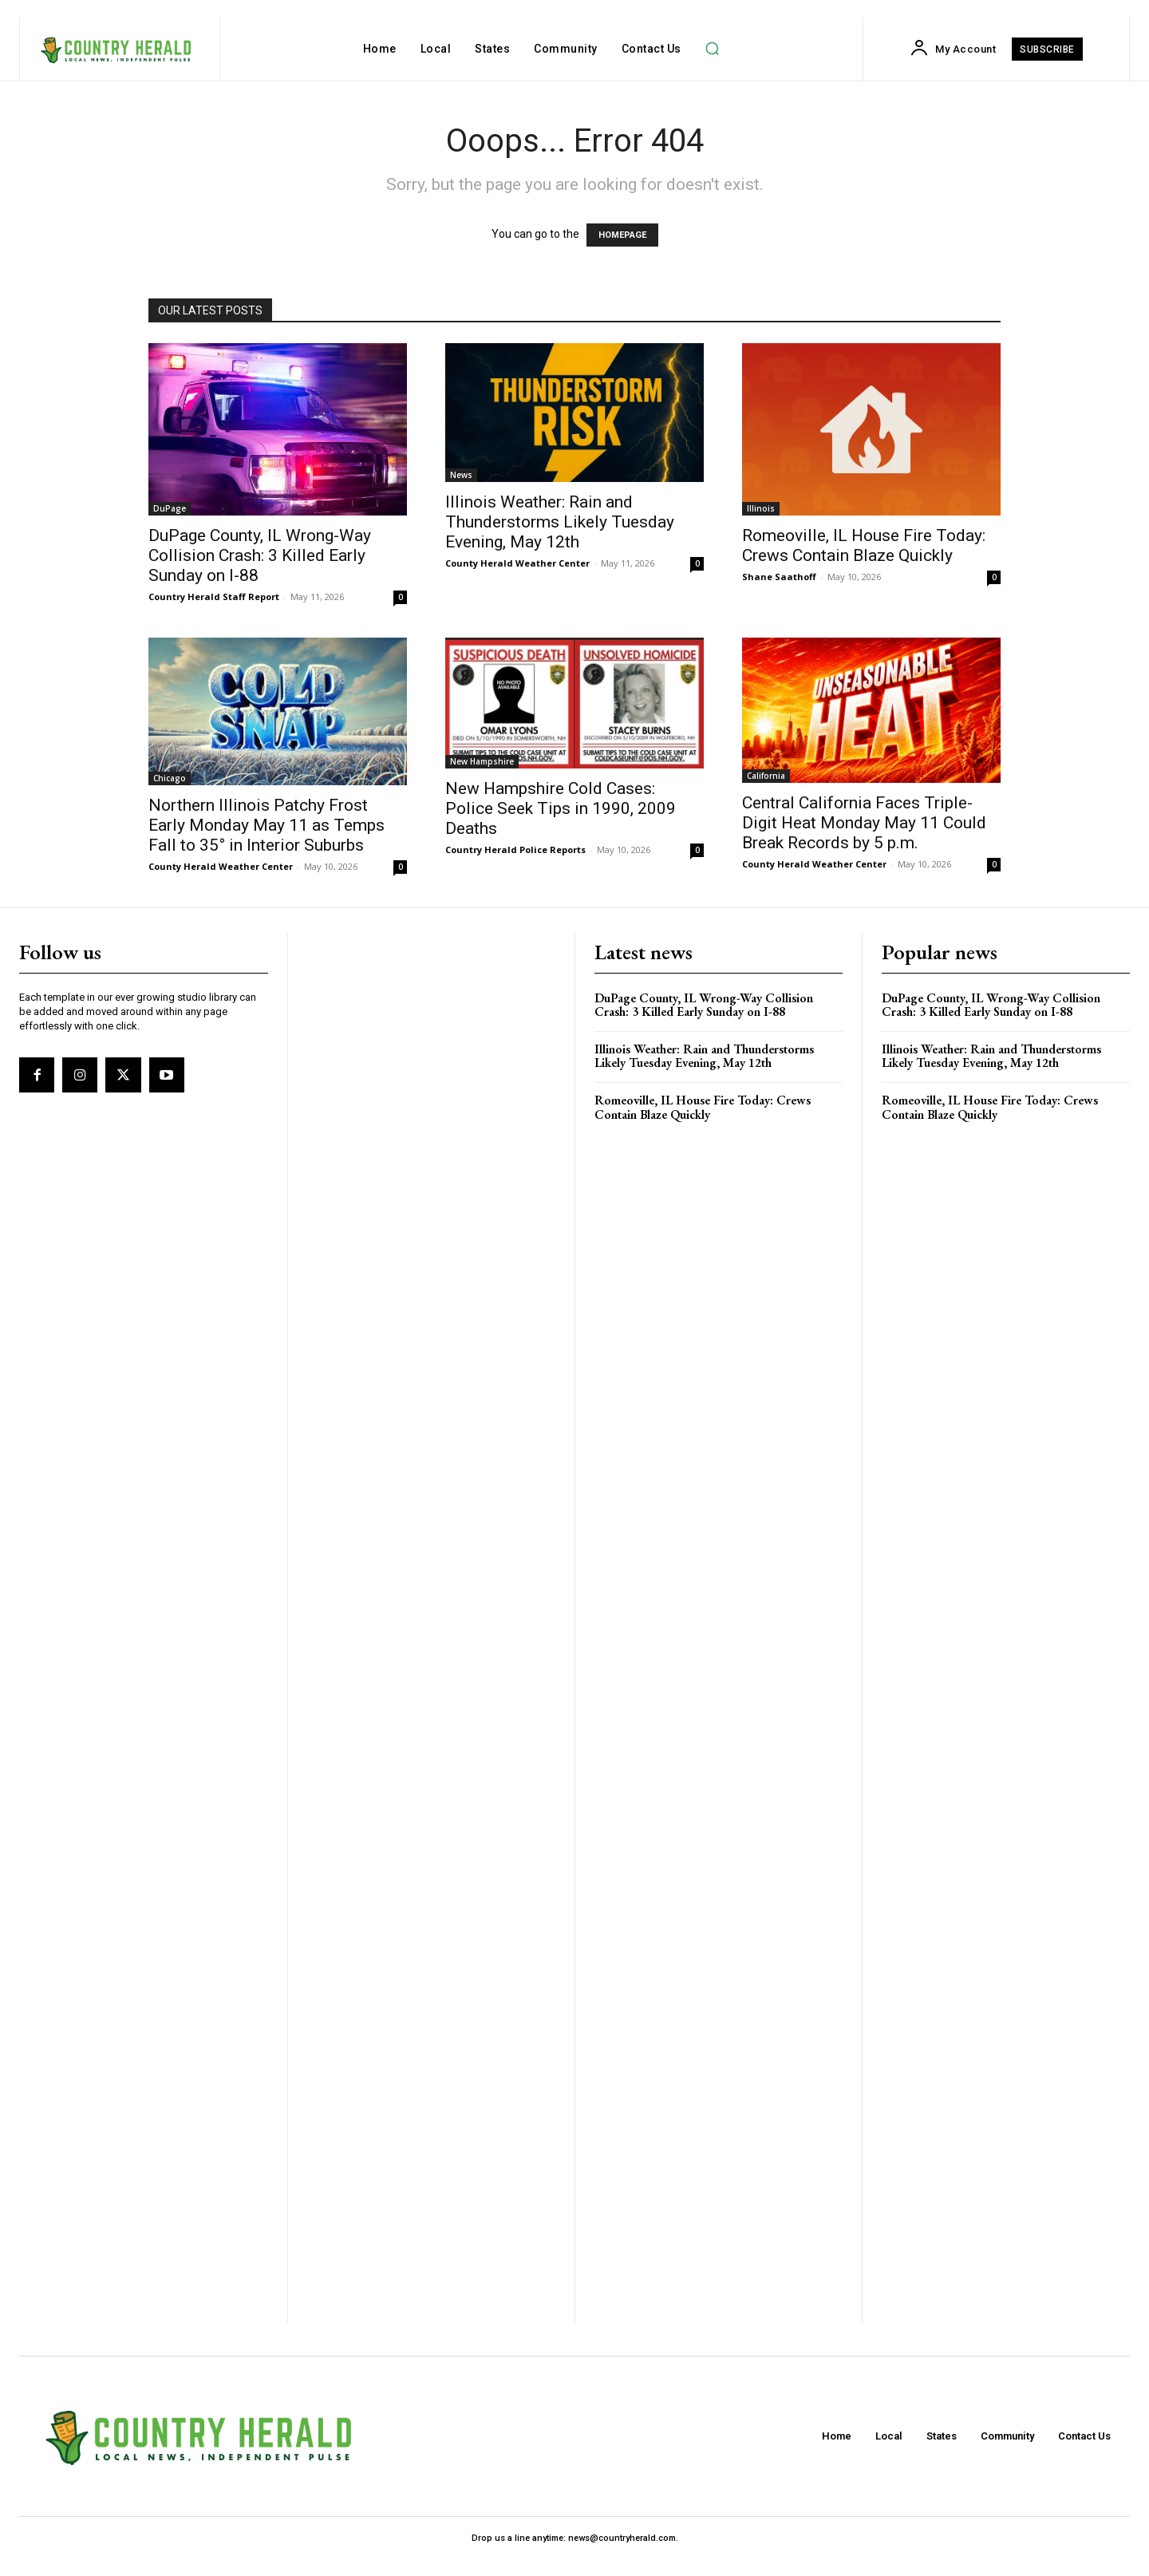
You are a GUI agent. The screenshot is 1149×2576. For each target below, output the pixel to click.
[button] (712, 49)
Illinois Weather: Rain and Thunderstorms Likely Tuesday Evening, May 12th (559, 521)
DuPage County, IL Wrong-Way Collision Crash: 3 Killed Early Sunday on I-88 (259, 555)
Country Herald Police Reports (515, 849)
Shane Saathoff (779, 577)
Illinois (761, 508)
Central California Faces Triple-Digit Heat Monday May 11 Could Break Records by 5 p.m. (864, 822)
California (766, 775)
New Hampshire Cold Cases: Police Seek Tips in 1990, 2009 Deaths (560, 808)
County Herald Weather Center (517, 563)
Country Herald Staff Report (213, 597)
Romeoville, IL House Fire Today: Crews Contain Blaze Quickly (863, 545)
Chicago (169, 778)
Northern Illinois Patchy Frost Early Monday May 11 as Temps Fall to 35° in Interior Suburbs (266, 825)
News (461, 474)
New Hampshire (482, 761)
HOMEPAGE (622, 235)
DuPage (169, 508)
